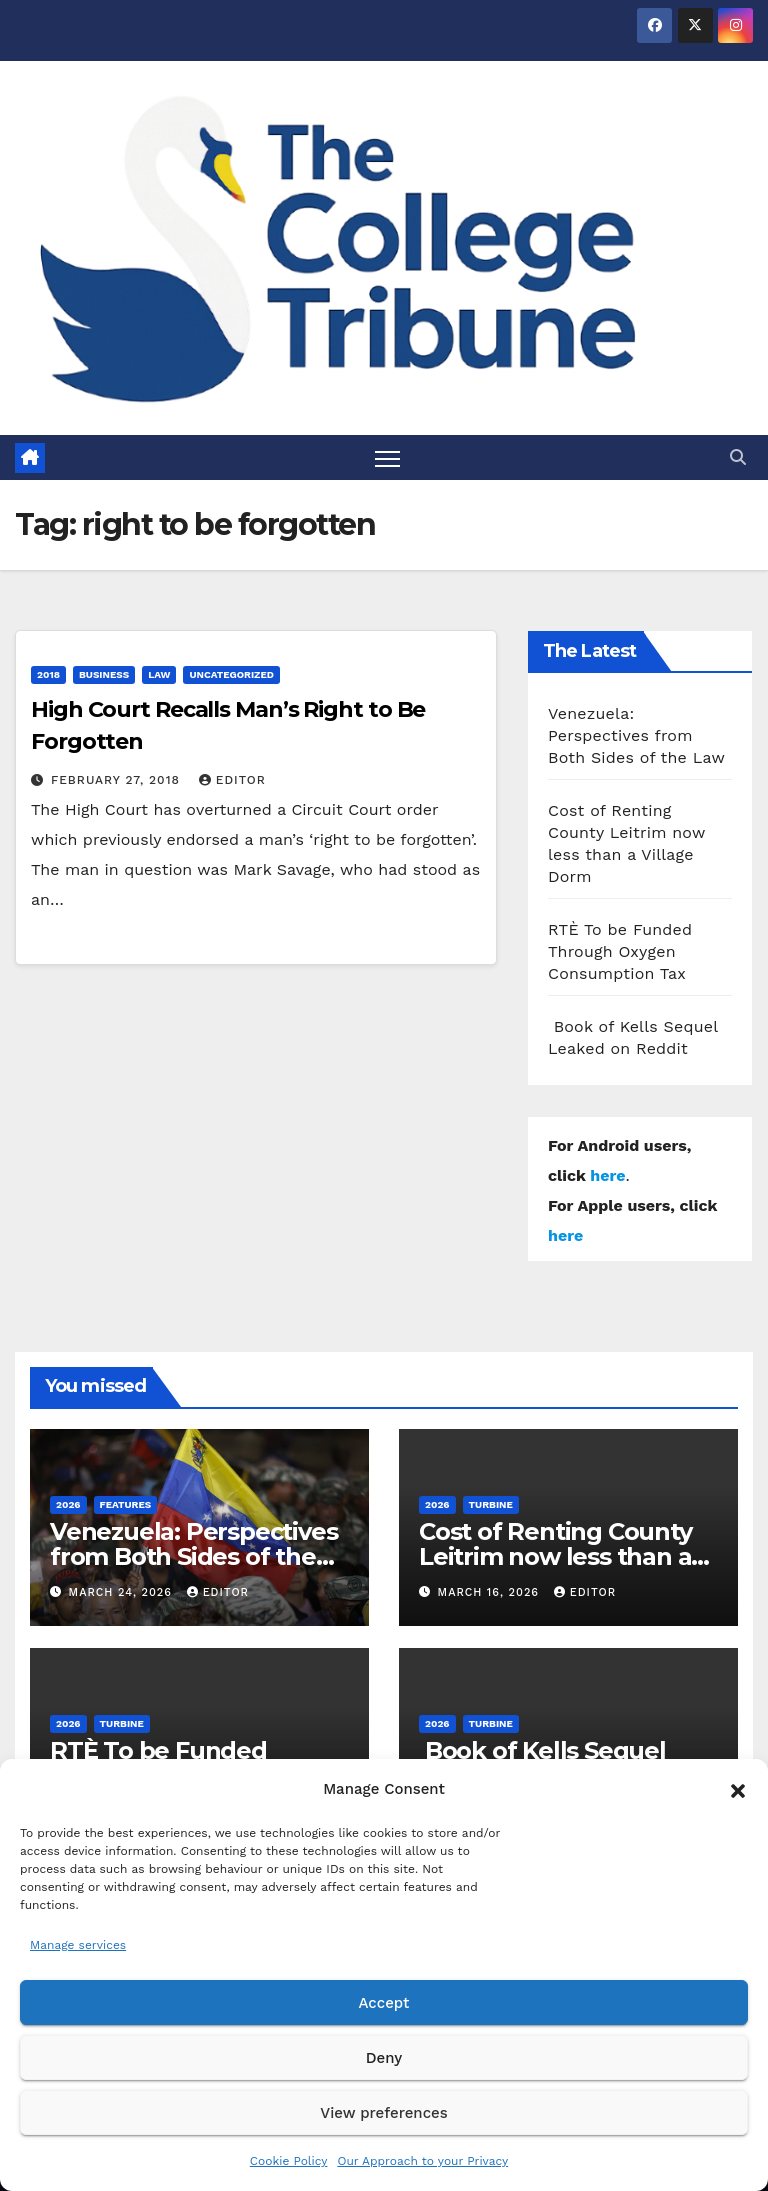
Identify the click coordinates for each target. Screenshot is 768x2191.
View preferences (383, 2113)
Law (159, 674)
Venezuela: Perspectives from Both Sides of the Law (636, 735)
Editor (232, 780)
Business (104, 674)
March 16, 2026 (491, 1592)
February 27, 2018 (118, 780)
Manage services (78, 1945)
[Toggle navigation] (387, 457)
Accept (383, 2003)
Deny (384, 2058)
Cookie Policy (289, 2161)
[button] (738, 1789)
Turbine (491, 1504)
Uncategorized (231, 674)
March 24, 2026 (123, 1592)
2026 (68, 1504)
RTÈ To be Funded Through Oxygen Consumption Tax (620, 951)
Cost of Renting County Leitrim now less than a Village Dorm (555, 1556)
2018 (48, 674)
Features (126, 1504)
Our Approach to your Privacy (422, 2161)
